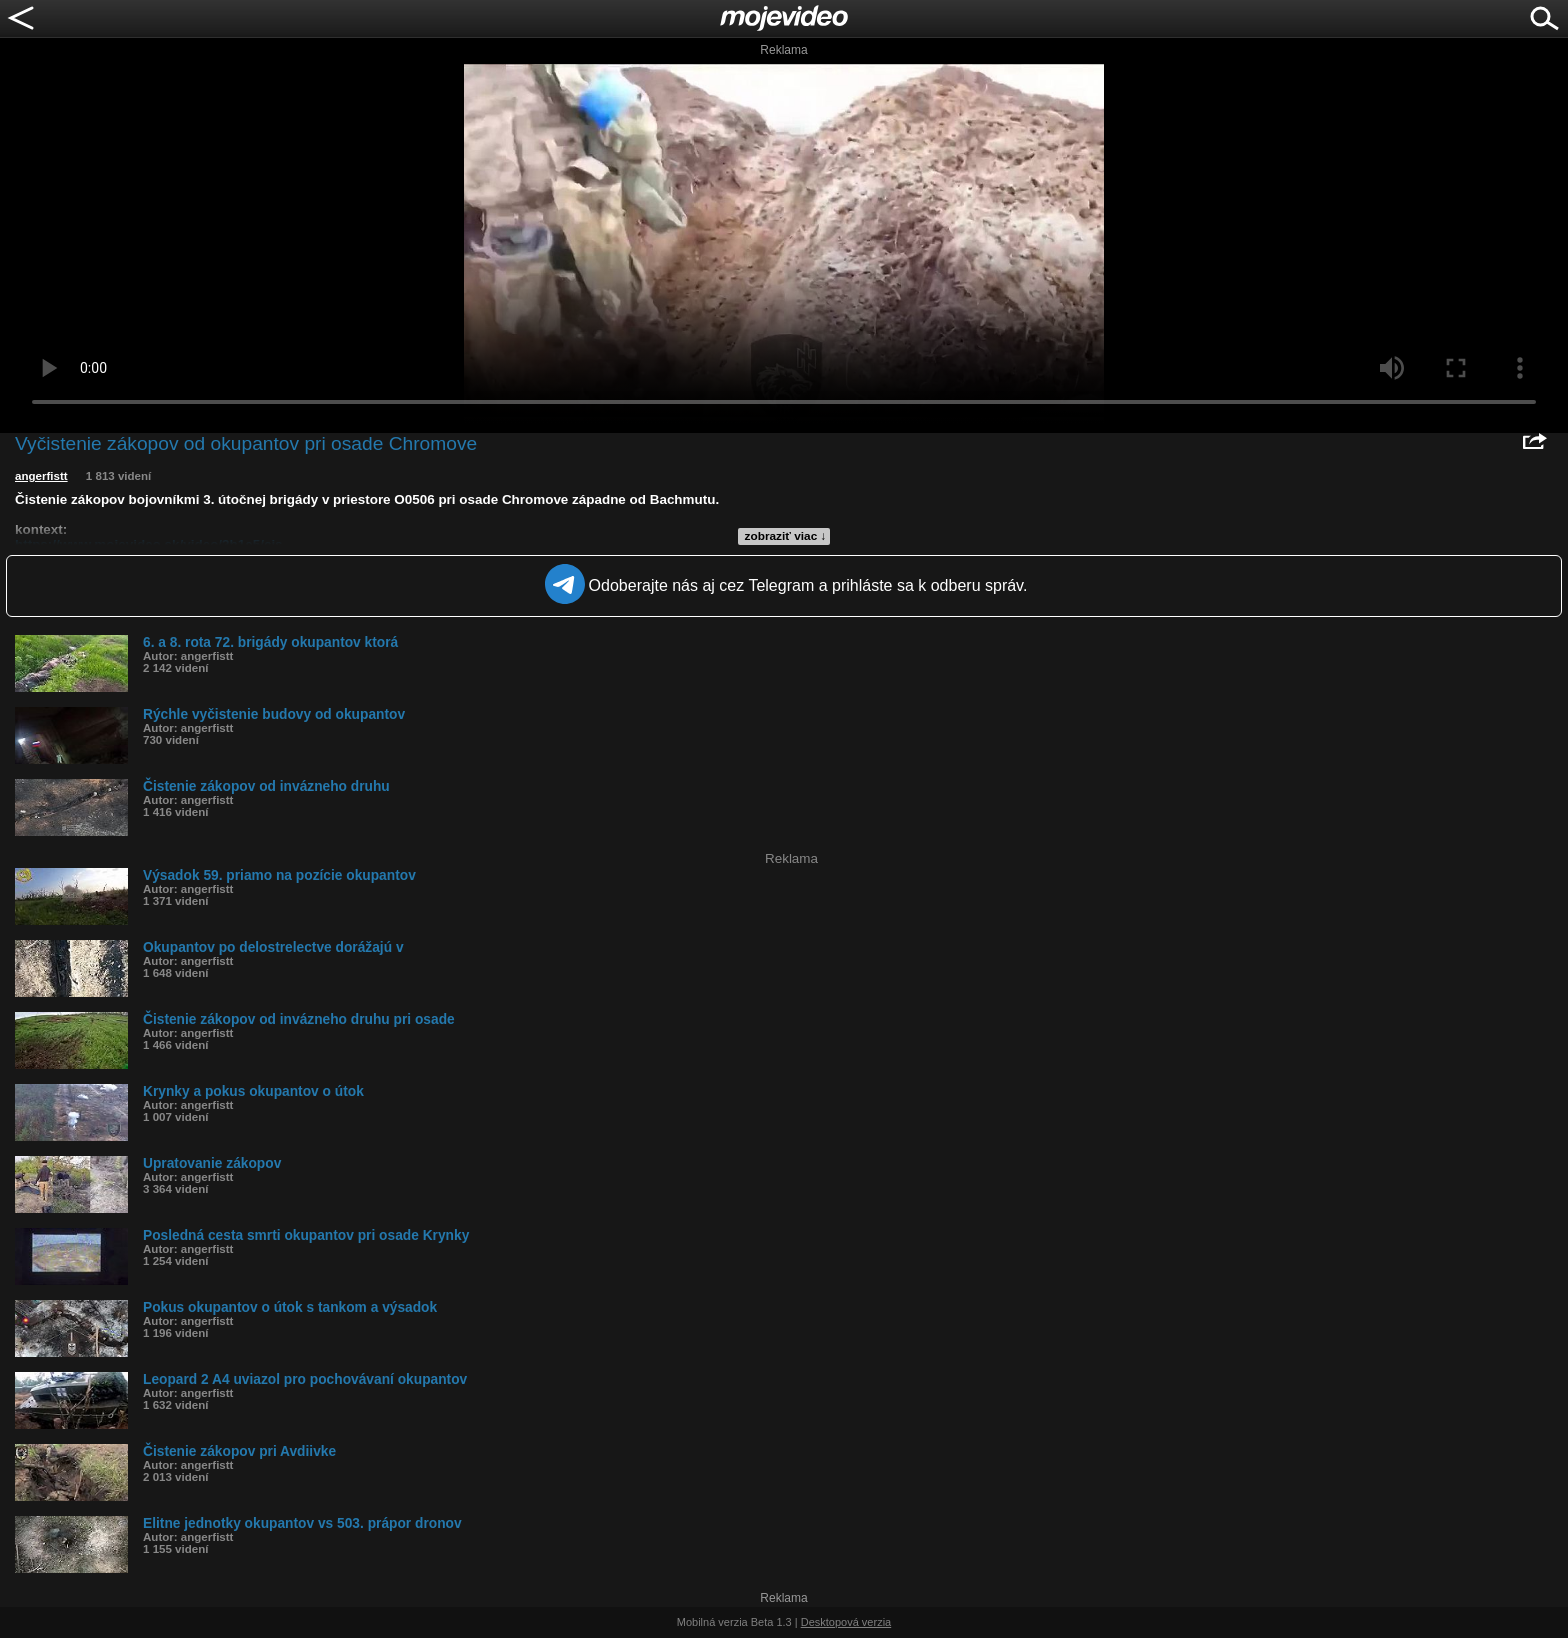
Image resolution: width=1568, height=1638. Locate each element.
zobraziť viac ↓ (786, 536)
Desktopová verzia (846, 1622)
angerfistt (41, 476)
